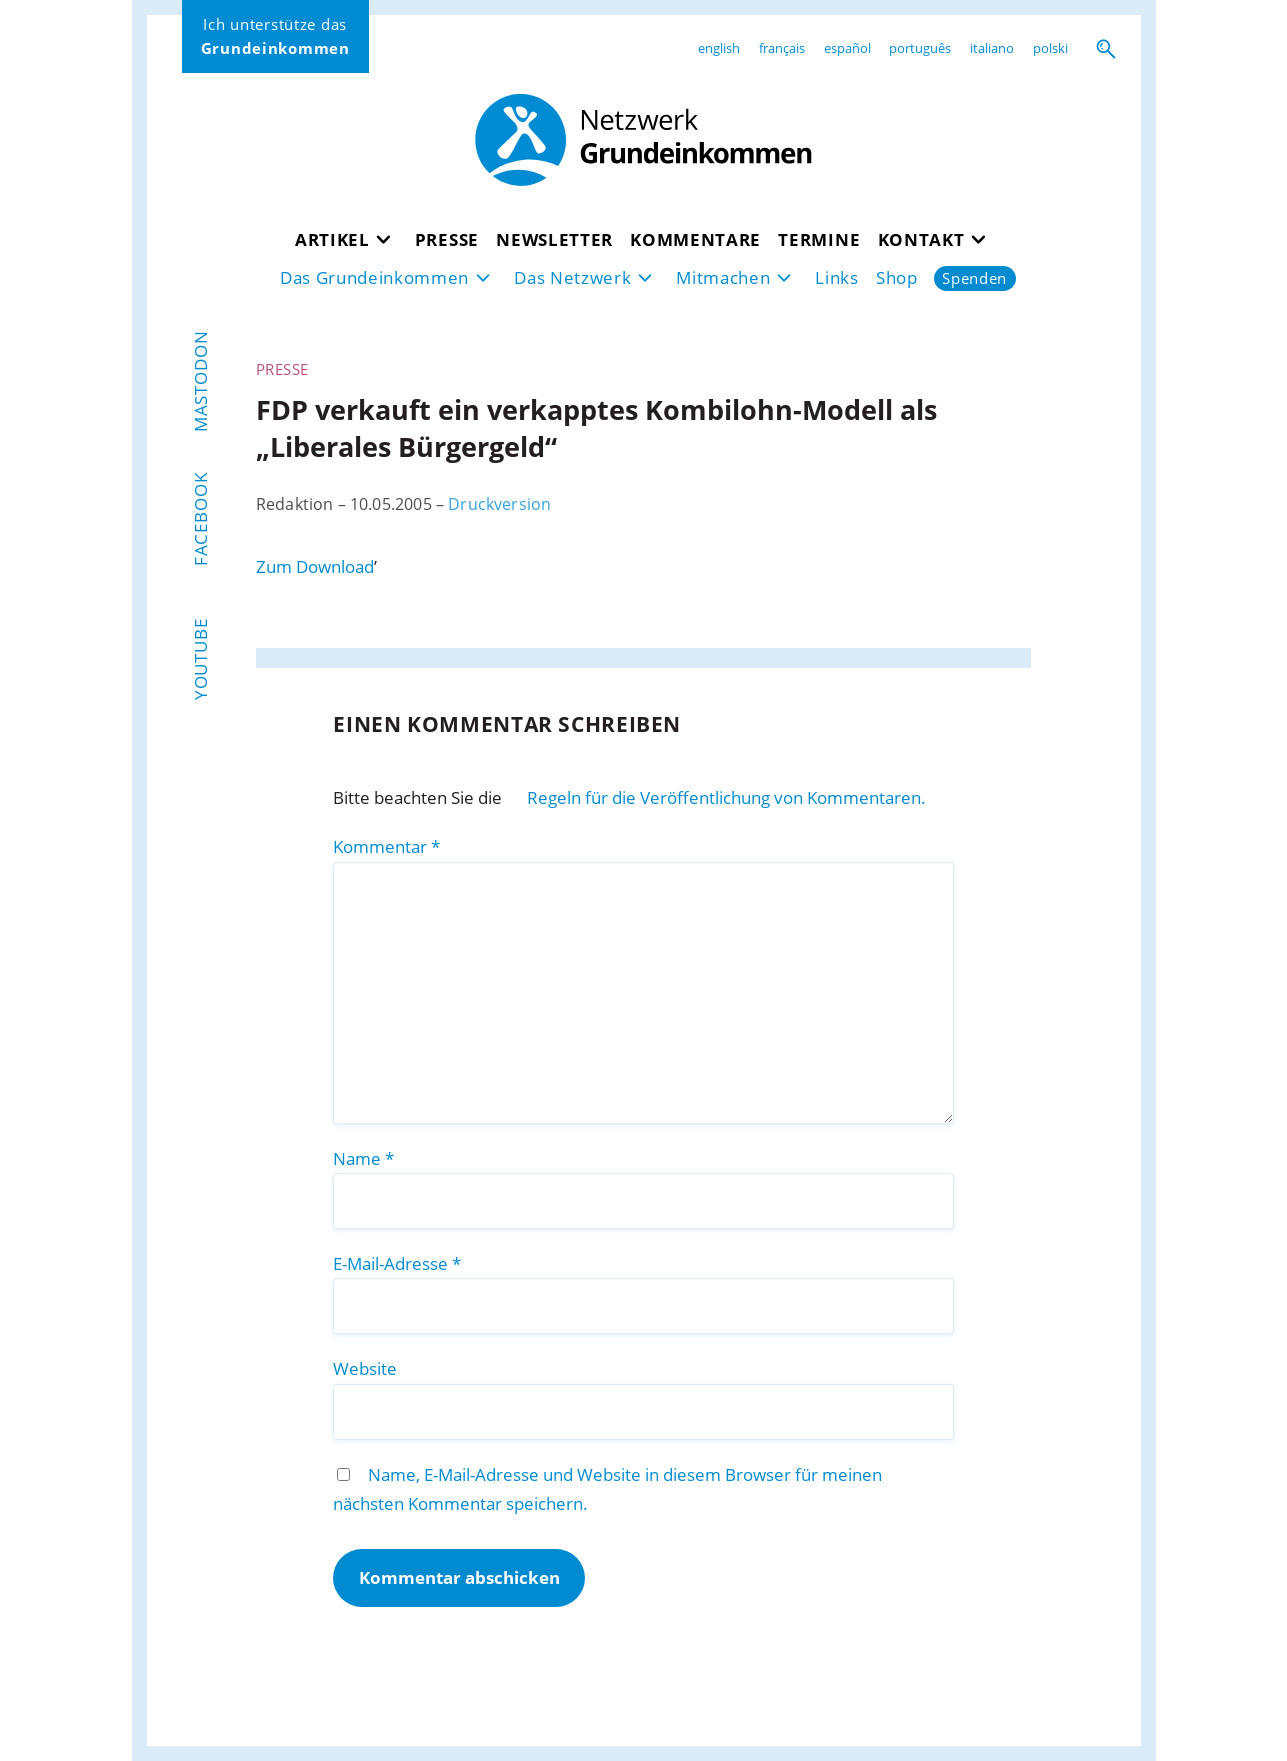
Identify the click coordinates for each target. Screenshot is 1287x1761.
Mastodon (200, 382)
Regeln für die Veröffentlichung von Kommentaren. (726, 797)
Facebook (200, 519)
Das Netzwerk (572, 277)
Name (363, 1158)
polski (1050, 48)
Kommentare (695, 239)
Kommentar (386, 846)
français (782, 48)
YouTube (200, 659)
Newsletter (554, 239)
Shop (897, 277)
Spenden (974, 278)
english (719, 48)
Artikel (332, 239)
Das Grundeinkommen (374, 277)
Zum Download (315, 566)
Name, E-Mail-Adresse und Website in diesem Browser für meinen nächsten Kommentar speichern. (607, 1489)
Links (836, 277)
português (920, 48)
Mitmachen (723, 277)
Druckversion (499, 504)
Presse (447, 239)
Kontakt (921, 239)
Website (365, 1368)
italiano (992, 48)
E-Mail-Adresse (397, 1263)
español (847, 48)
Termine (819, 239)
